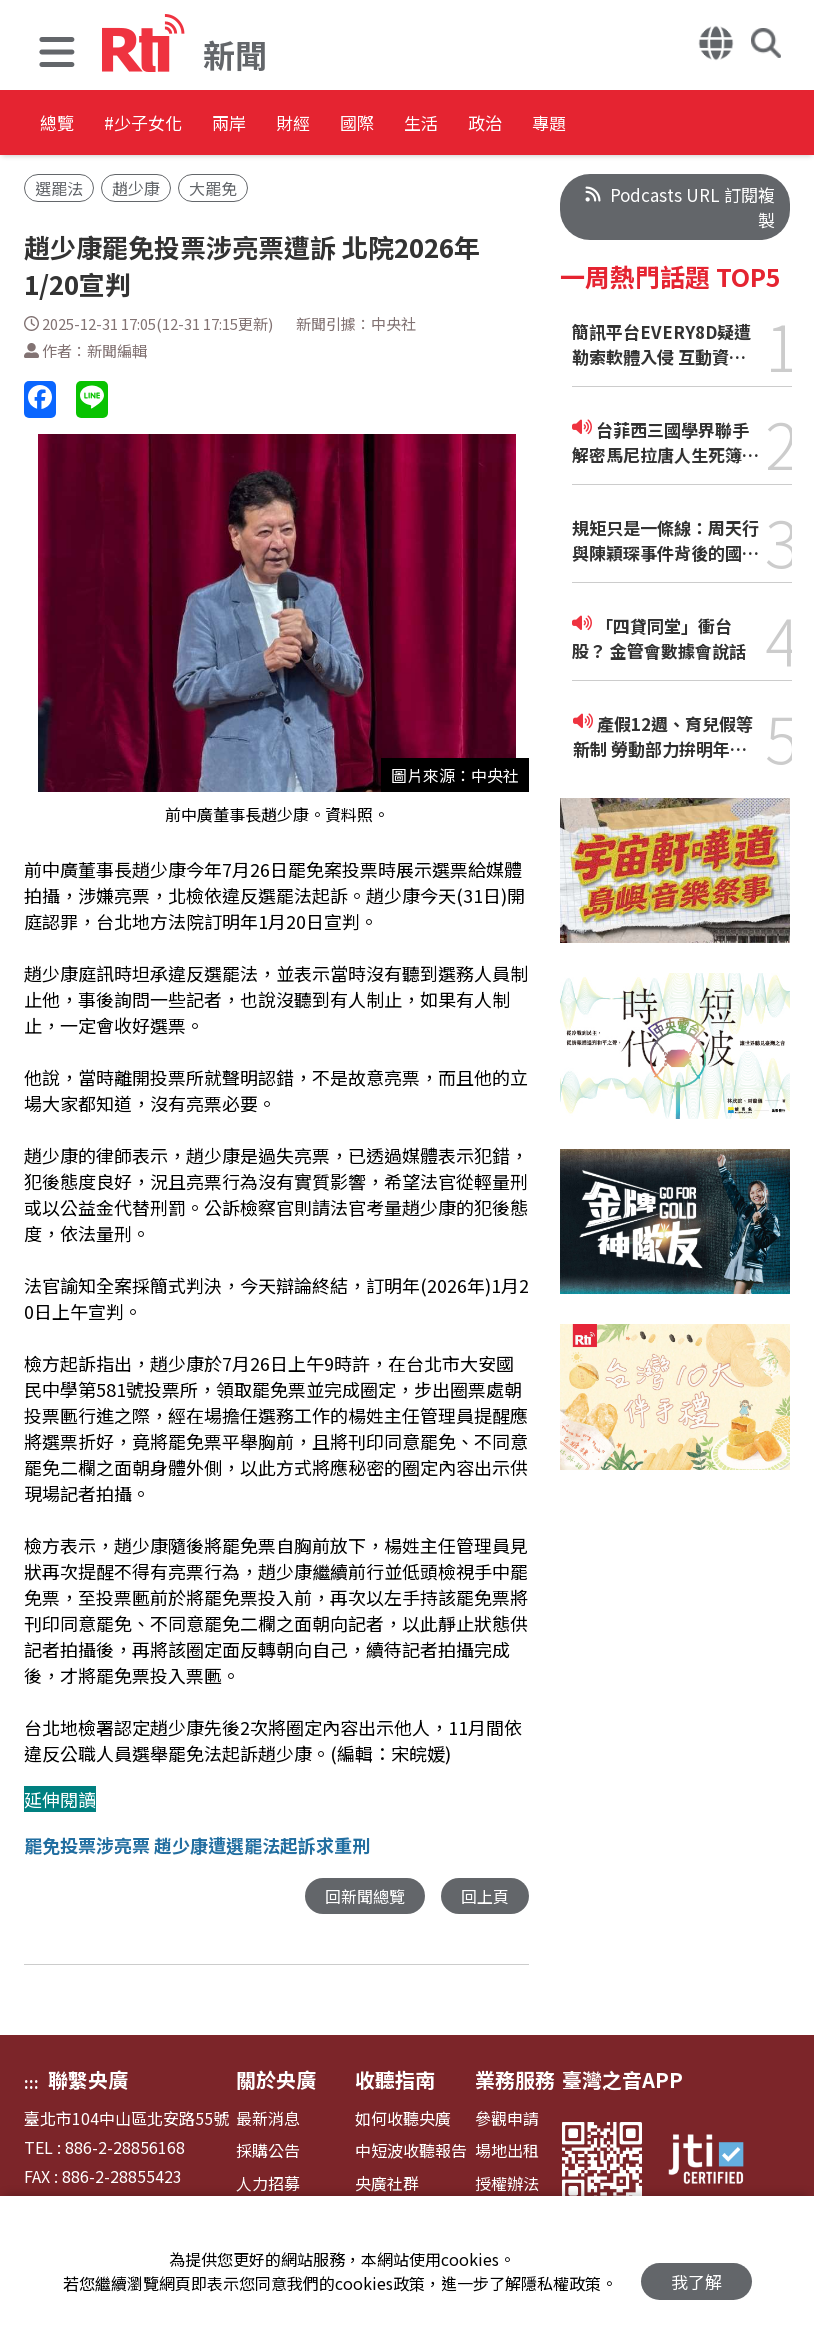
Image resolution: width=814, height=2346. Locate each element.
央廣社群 (387, 2184)
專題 (742, 124)
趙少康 (136, 188)
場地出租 (507, 2151)
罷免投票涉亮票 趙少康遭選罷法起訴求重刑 (197, 1845)
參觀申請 (507, 2119)
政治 (652, 124)
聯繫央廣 (88, 2080)
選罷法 (59, 188)
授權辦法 (507, 2184)
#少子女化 (176, 124)
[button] (57, 54)
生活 (562, 124)
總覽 (60, 124)
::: (31, 2083)
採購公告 (268, 2151)
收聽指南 (395, 2080)
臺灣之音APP (622, 2080)
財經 (382, 124)
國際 (472, 124)
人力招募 (268, 2184)
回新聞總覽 (359, 1896)
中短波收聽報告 (411, 2151)
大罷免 (213, 188)
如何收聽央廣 (403, 2119)
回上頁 (483, 1896)
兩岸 (292, 124)
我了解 (696, 2271)
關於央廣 (276, 2080)
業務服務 (515, 2080)
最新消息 (268, 2119)
